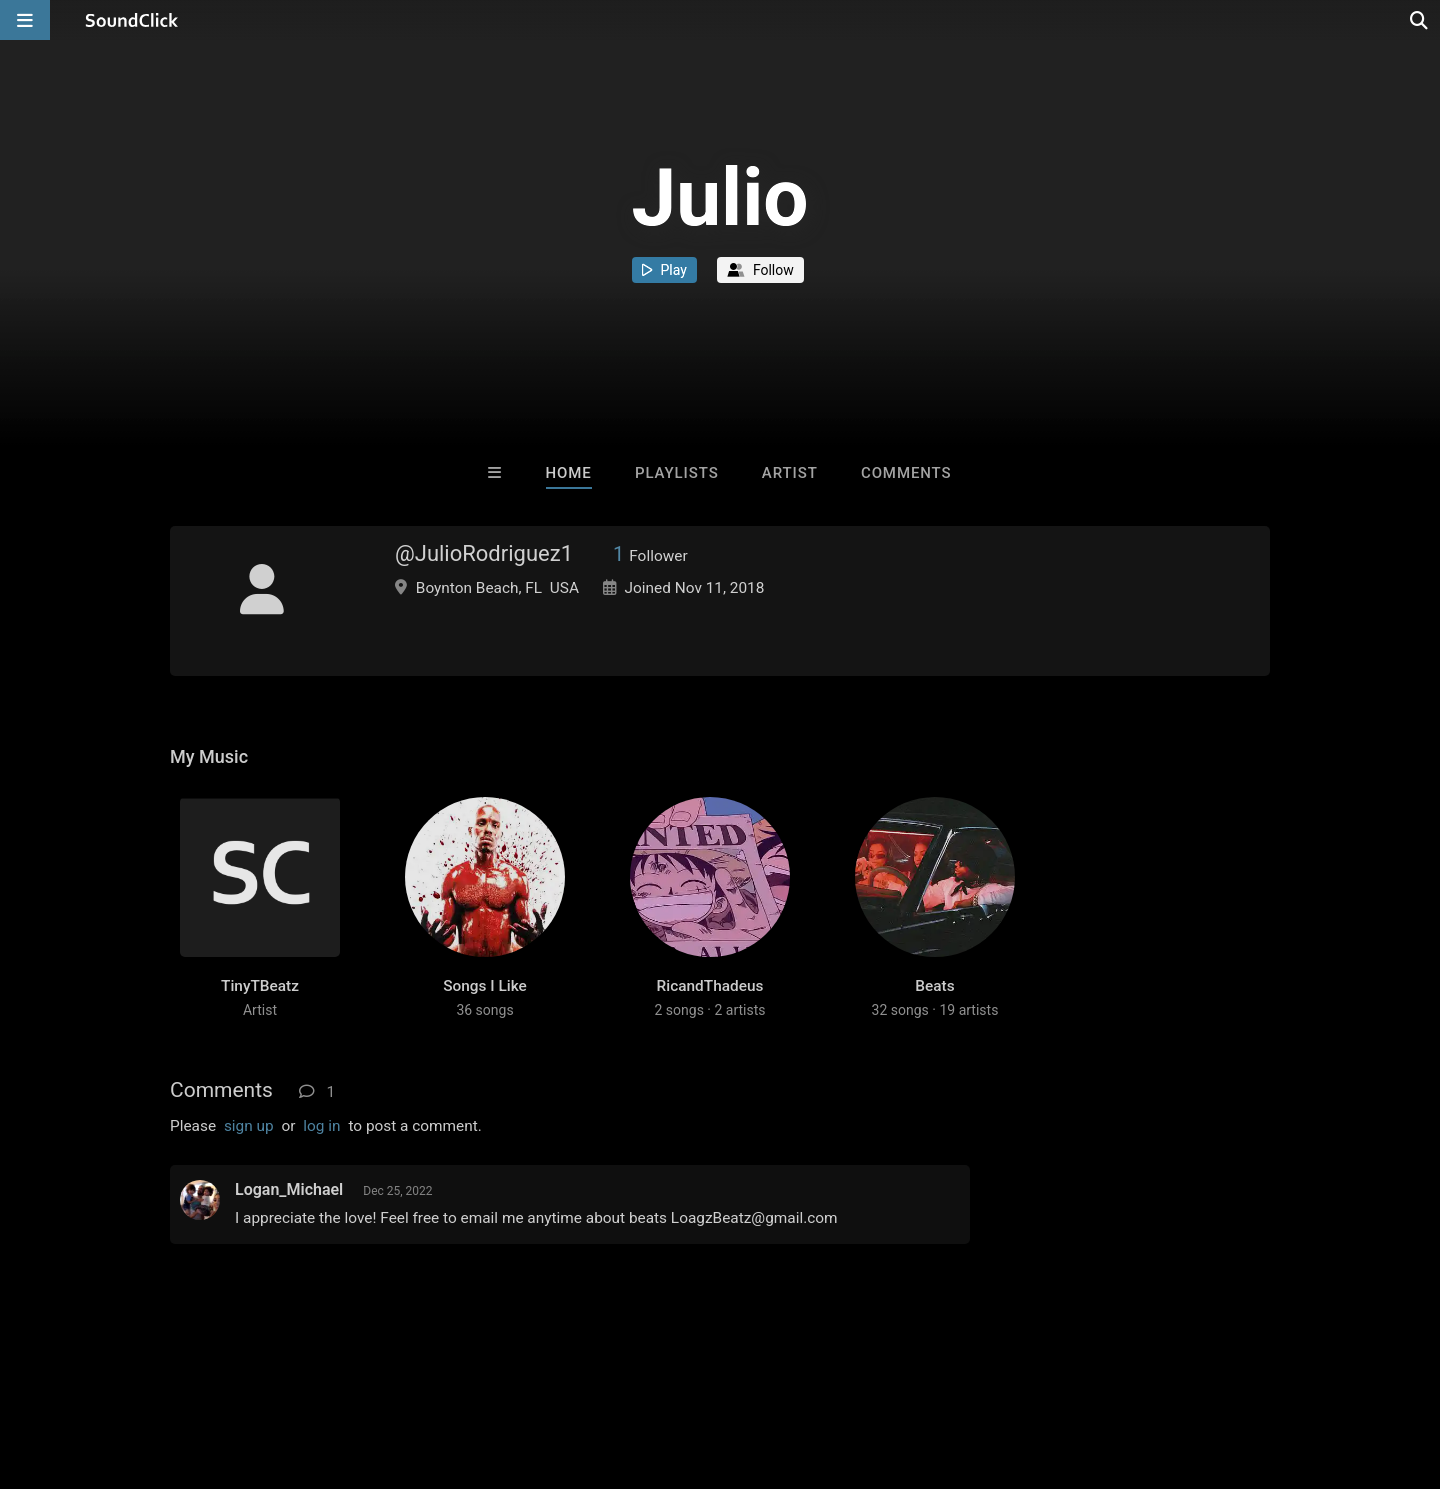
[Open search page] (1420, 20)
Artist (790, 473)
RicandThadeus (710, 986)
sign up (249, 1126)
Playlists (677, 473)
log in (321, 1126)
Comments (906, 473)
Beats (934, 986)
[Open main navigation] (25, 20)
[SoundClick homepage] (132, 20)
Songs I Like (485, 986)
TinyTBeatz (260, 986)
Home (569, 473)
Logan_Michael (289, 1189)
